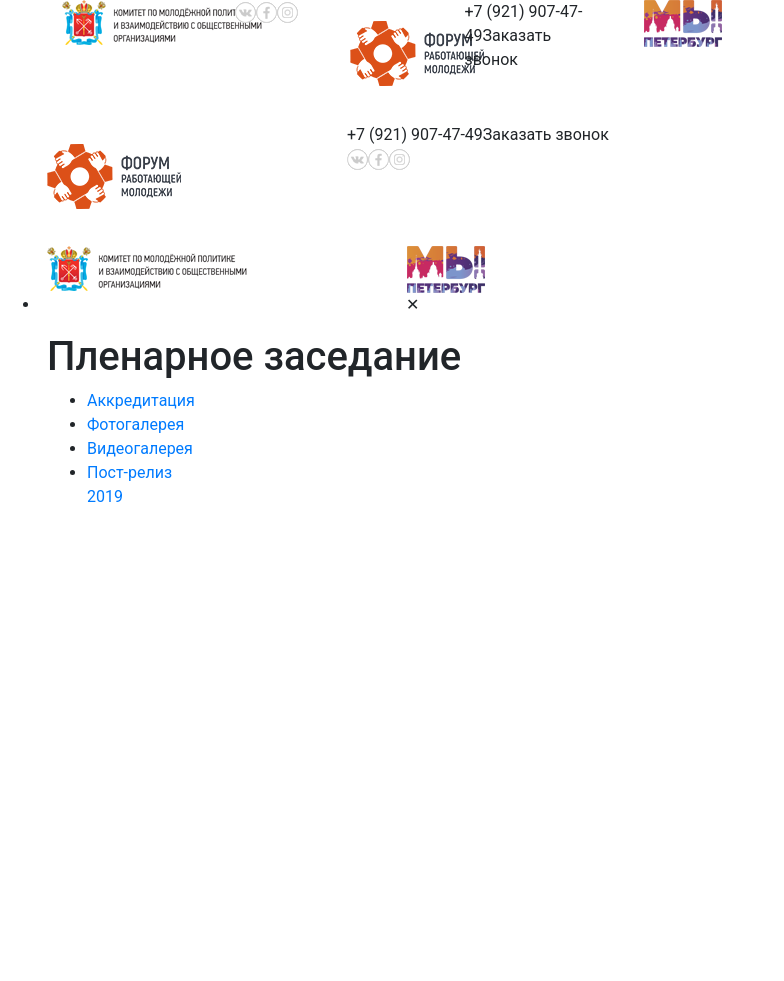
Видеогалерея (140, 448)
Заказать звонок (546, 134)
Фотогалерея (135, 424)
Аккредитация (141, 400)
